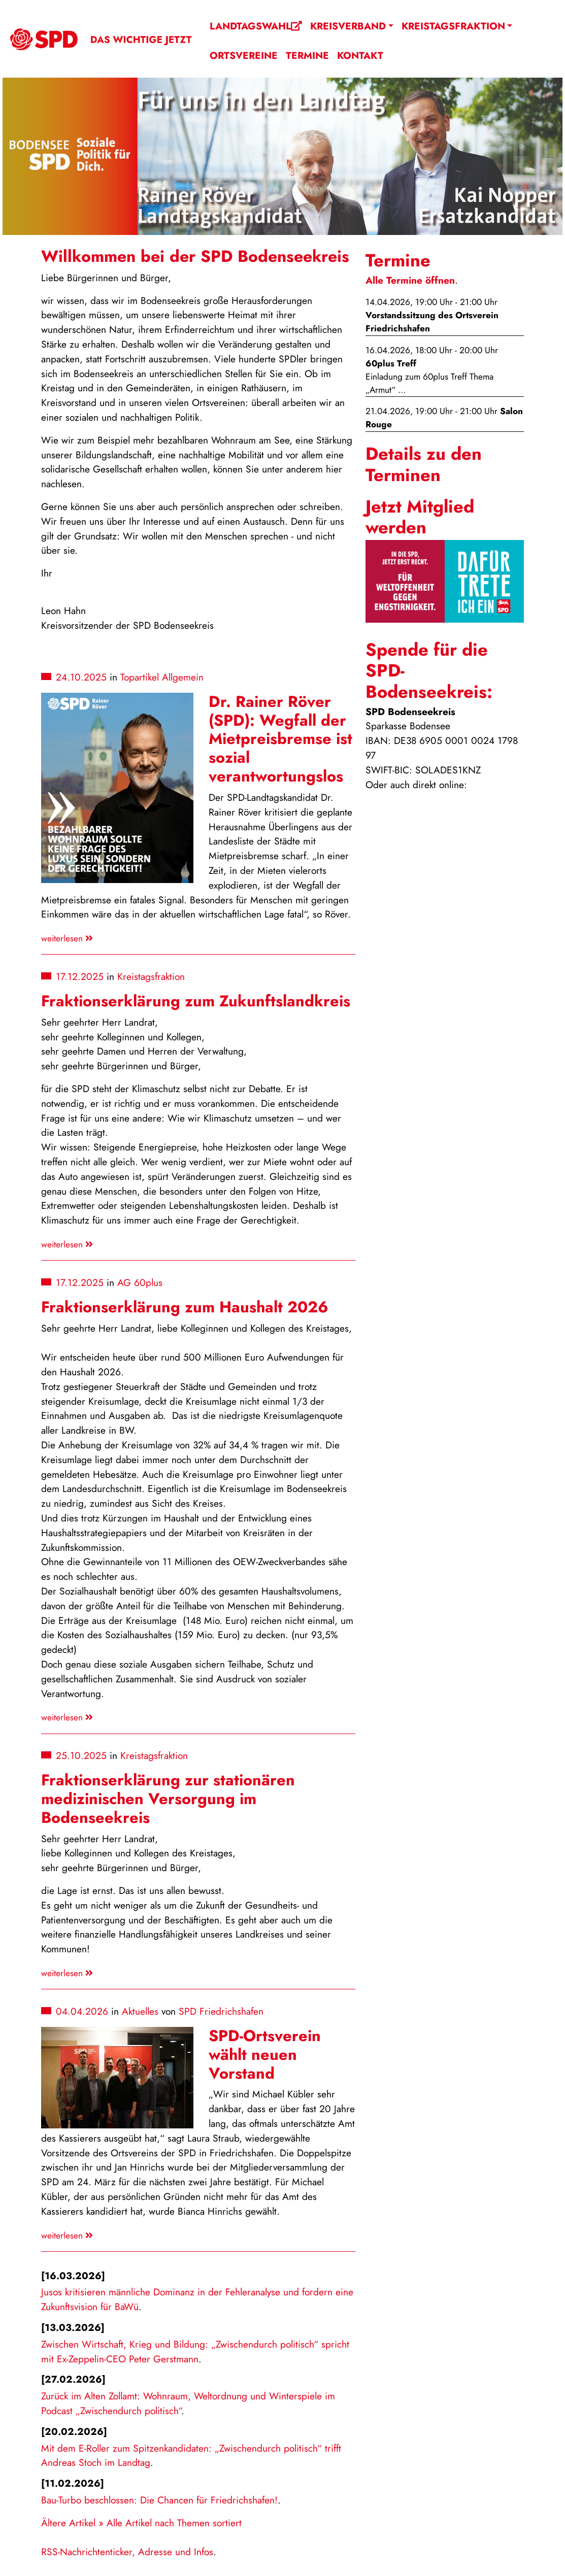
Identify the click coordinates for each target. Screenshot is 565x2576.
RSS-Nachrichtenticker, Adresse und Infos (127, 2552)
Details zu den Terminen (423, 464)
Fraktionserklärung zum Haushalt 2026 (184, 1307)
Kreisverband (348, 26)
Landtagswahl (256, 26)
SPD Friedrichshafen (221, 2011)
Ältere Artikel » (72, 2523)
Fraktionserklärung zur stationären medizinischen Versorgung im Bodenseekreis (168, 1799)
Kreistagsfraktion (453, 26)
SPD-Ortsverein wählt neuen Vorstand (265, 2054)
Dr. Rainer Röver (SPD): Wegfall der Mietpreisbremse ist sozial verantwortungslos (280, 739)
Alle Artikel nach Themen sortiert (174, 2523)
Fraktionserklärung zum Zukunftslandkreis (195, 1001)
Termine (307, 55)
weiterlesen (67, 938)
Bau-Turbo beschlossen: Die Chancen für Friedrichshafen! (159, 2500)
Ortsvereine (244, 55)
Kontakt (360, 55)
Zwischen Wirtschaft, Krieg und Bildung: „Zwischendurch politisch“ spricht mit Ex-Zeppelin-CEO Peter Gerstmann (195, 2351)
